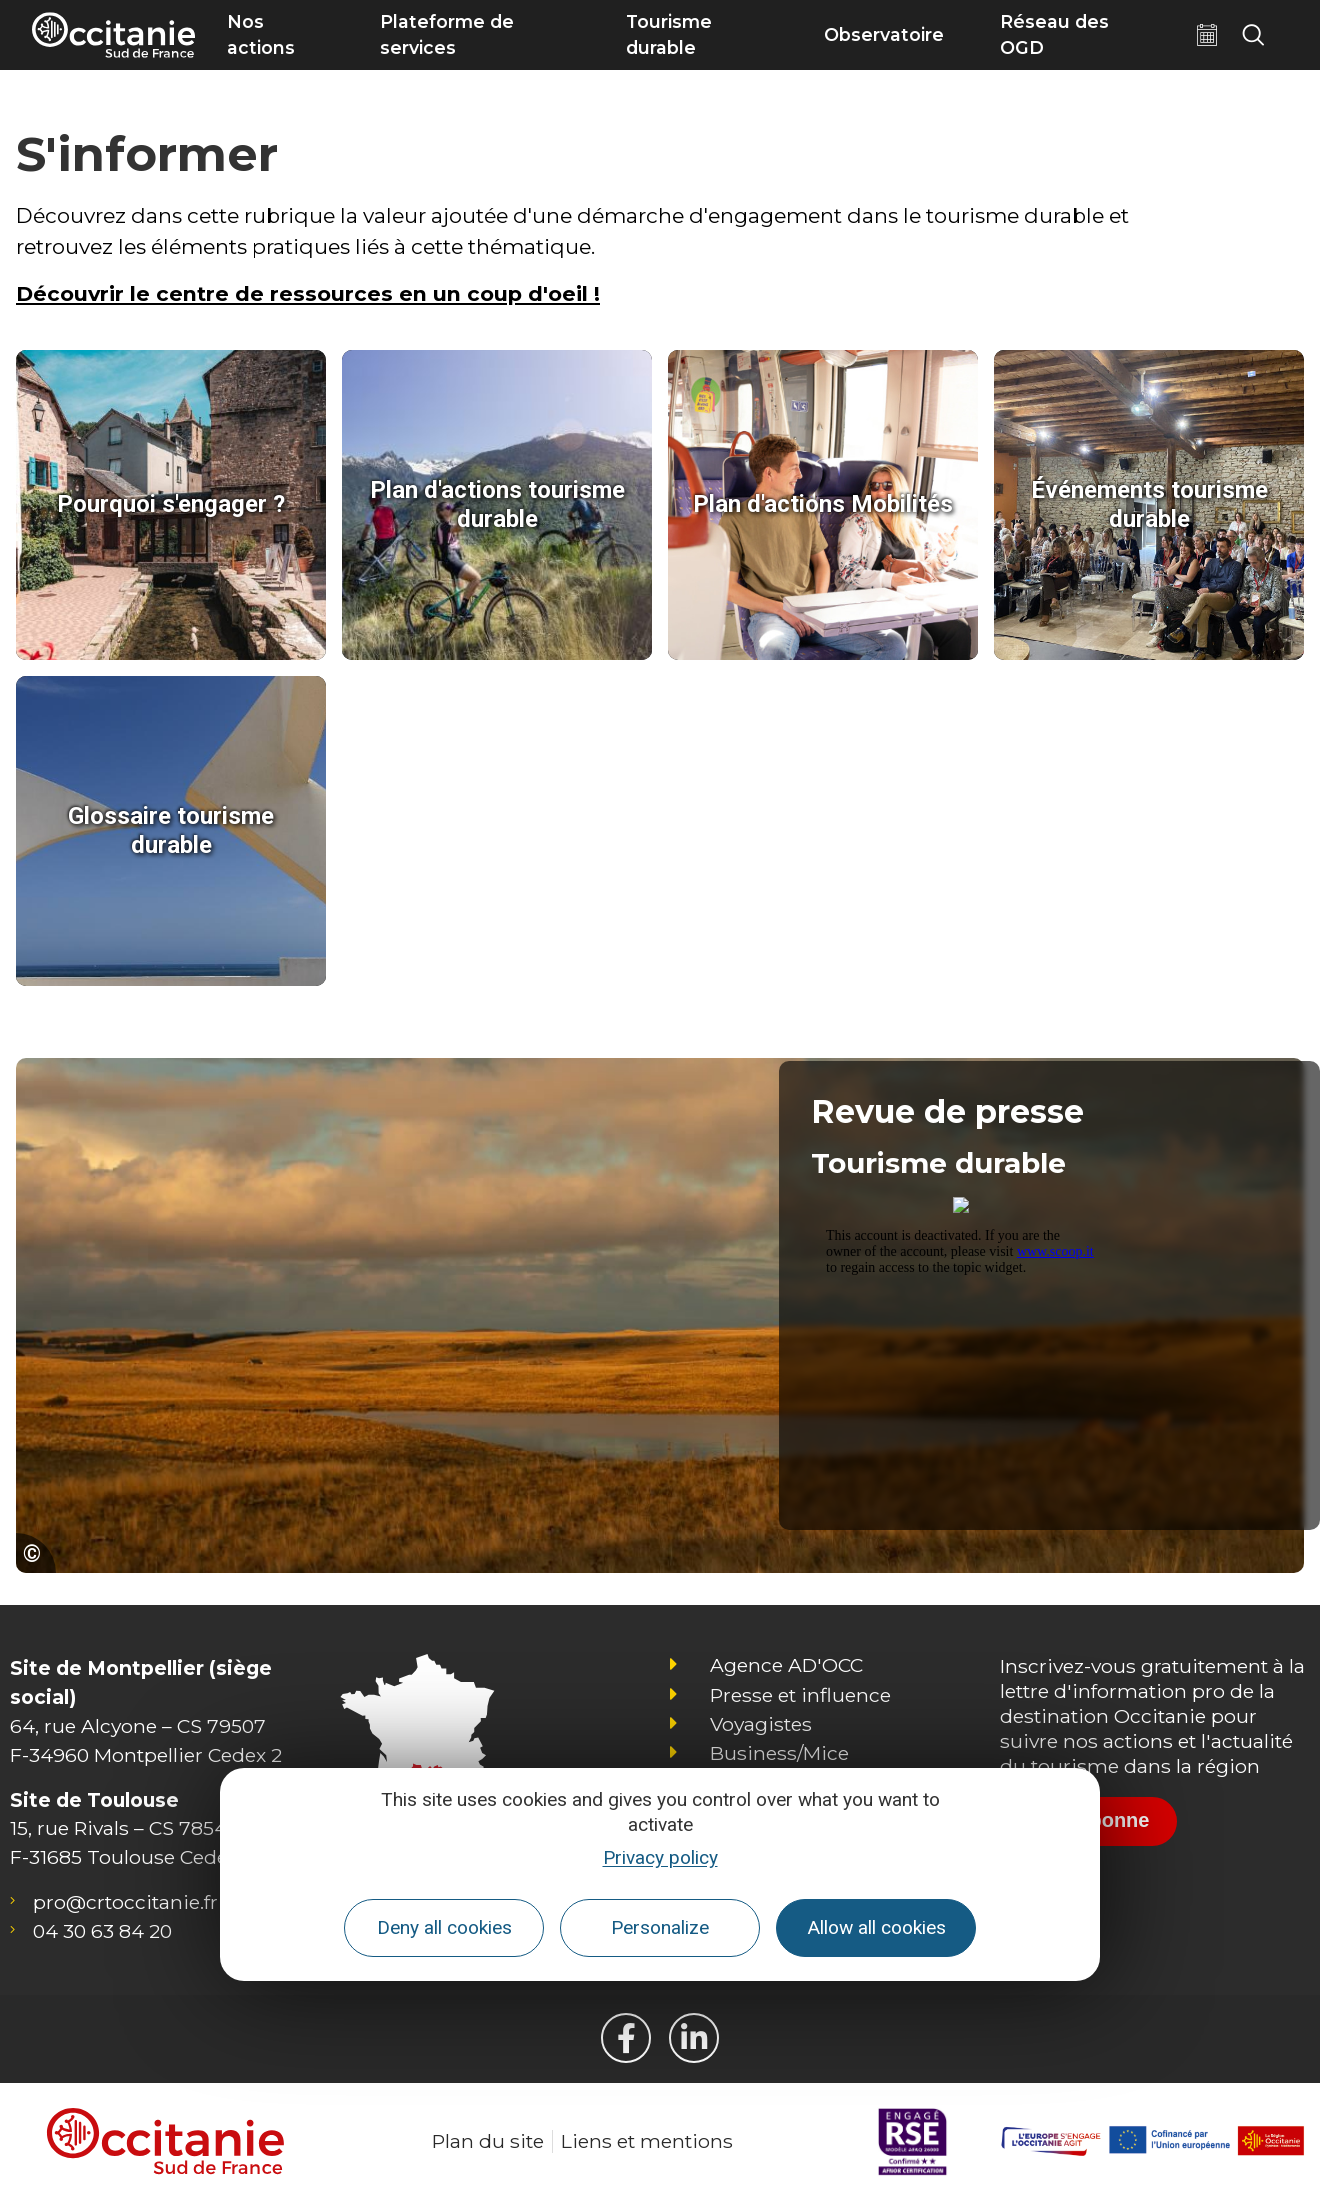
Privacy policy (660, 1857)
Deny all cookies (444, 1927)
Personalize (660, 1927)
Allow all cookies (876, 1927)
